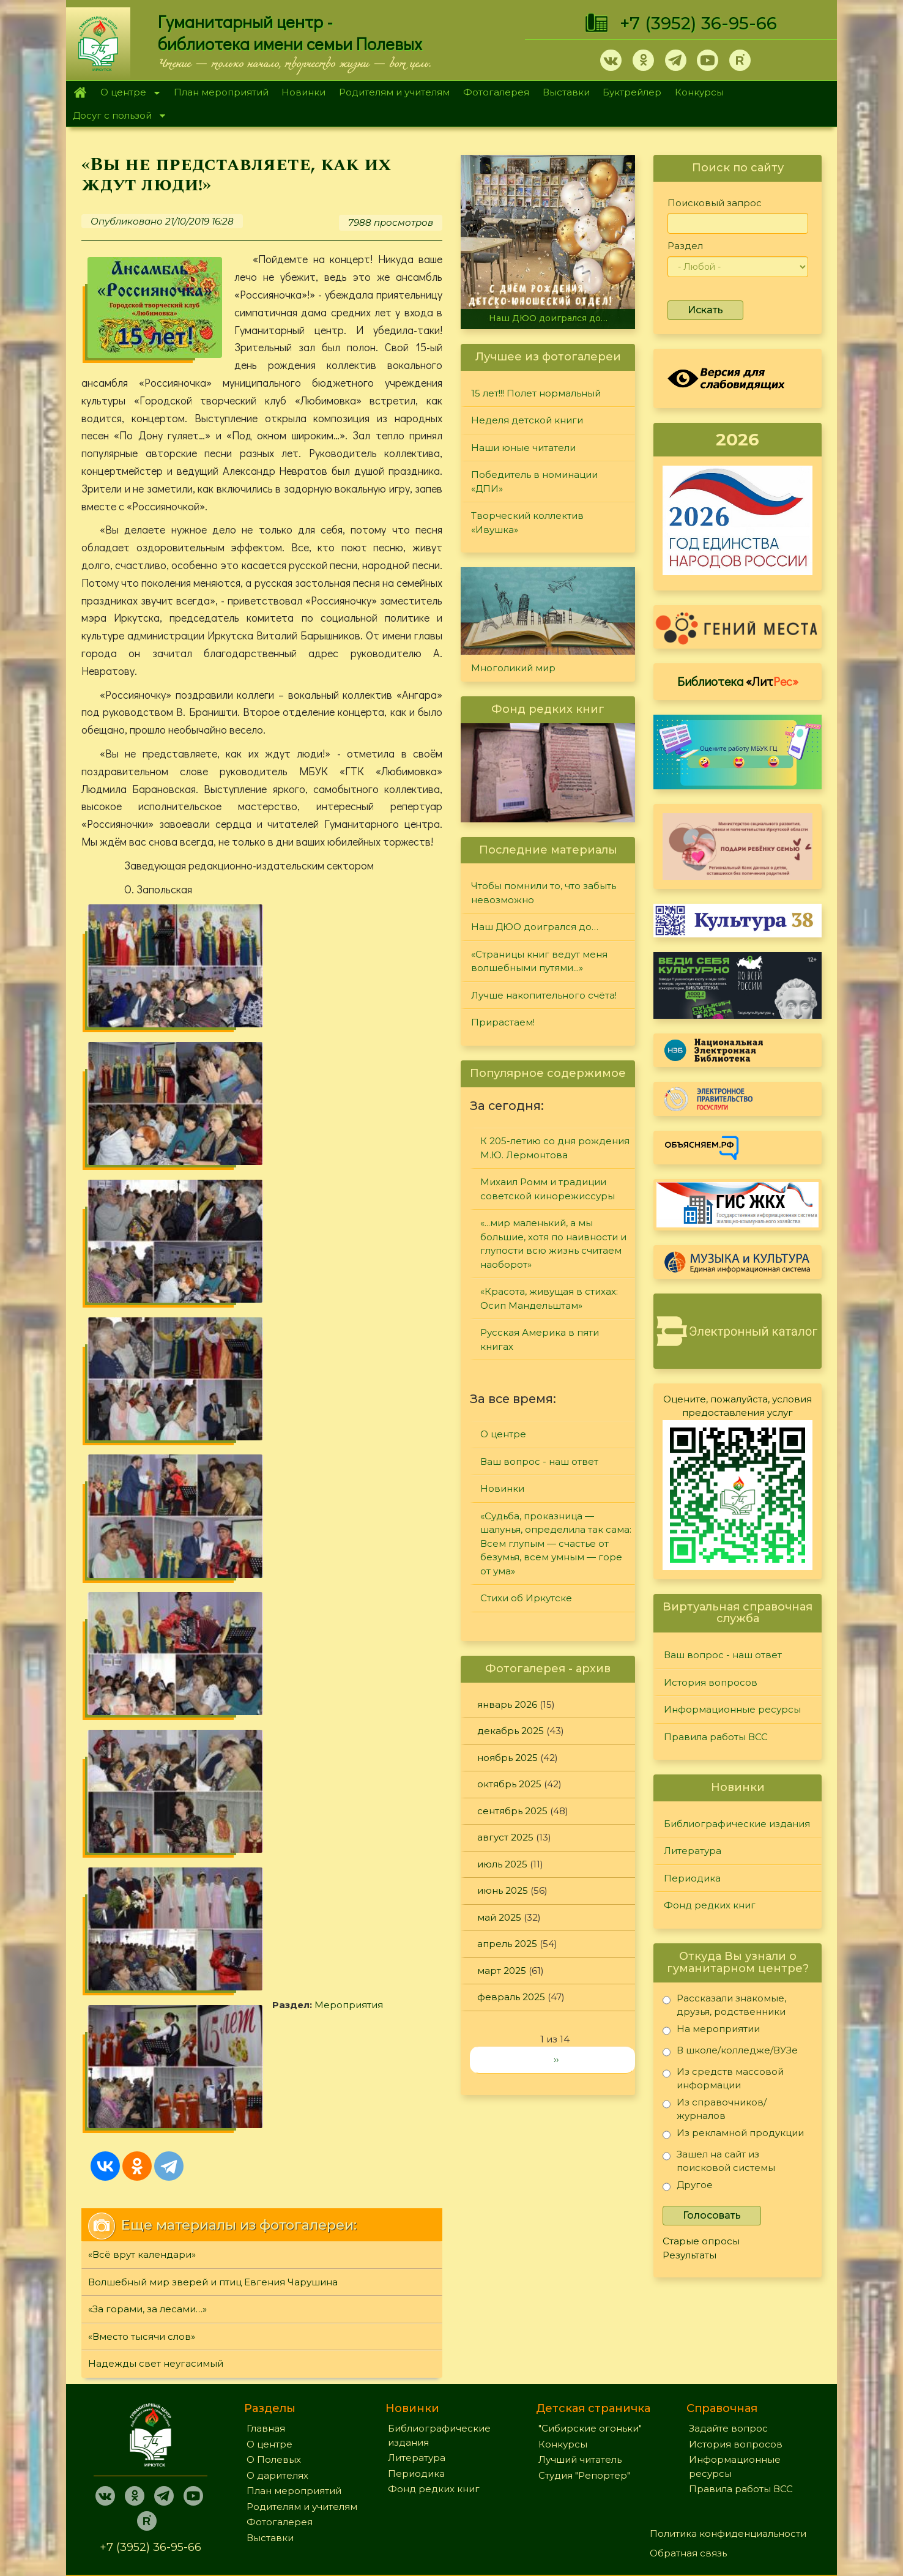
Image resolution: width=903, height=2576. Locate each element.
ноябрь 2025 (507, 1757)
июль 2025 (502, 1864)
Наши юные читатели (523, 447)
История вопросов (710, 1682)
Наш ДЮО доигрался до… (548, 318)
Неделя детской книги (527, 420)
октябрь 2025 (509, 1784)
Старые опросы (701, 2241)
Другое (688, 2187)
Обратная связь (688, 2462)
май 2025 (499, 1917)
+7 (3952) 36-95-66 (698, 23)
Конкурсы (699, 92)
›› (556, 2059)
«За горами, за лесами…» (147, 1351)
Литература (692, 1850)
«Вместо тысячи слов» (141, 1377)
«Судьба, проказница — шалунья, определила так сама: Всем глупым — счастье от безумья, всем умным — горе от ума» (555, 1543)
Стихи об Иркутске (526, 1598)
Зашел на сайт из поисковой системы (719, 2161)
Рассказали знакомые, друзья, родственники (724, 2005)
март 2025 (501, 1970)
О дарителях (277, 2383)
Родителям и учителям (394, 92)
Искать (705, 310)
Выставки (566, 92)
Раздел (685, 245)
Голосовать (712, 2215)
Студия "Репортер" (584, 2383)
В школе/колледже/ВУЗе (730, 2052)
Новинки (303, 92)
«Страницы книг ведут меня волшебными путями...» (539, 961)
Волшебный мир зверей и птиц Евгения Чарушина (213, 1323)
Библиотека (737, 681)
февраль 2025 (511, 1997)
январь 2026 (507, 1704)
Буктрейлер (632, 92)
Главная (80, 92)
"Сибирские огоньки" (590, 2337)
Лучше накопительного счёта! (544, 995)
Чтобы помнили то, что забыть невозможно (543, 893)
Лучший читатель (580, 2368)
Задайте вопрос (728, 2337)
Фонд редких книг (710, 1905)
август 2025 (505, 1837)
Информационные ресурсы (732, 1709)
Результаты (689, 2255)
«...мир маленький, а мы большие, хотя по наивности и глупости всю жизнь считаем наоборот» (553, 1243)
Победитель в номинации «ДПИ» (534, 481)
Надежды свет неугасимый (155, 1405)
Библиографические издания (737, 1824)
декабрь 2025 (510, 1731)
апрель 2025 (507, 1943)
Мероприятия (158, 1170)
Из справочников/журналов (715, 2109)
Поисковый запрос (714, 203)
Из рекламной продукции (733, 2135)
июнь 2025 (502, 1890)
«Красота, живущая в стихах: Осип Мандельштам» (549, 1298)
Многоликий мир (513, 668)
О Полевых (274, 2368)
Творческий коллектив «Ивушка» (527, 522)
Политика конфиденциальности (728, 2442)
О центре (127, 93)
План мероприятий (221, 92)
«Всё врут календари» (142, 1296)
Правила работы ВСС (716, 1737)
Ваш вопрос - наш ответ (539, 1461)
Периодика (692, 1878)
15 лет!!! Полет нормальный (536, 393)
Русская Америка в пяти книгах (539, 1339)
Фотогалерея (496, 92)
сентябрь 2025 (512, 1811)
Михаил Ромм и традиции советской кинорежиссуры (547, 1189)
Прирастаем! (503, 1022)
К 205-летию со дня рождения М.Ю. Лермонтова (555, 1148)
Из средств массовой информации (723, 2078)
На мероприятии (711, 2031)
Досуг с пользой (115, 117)
